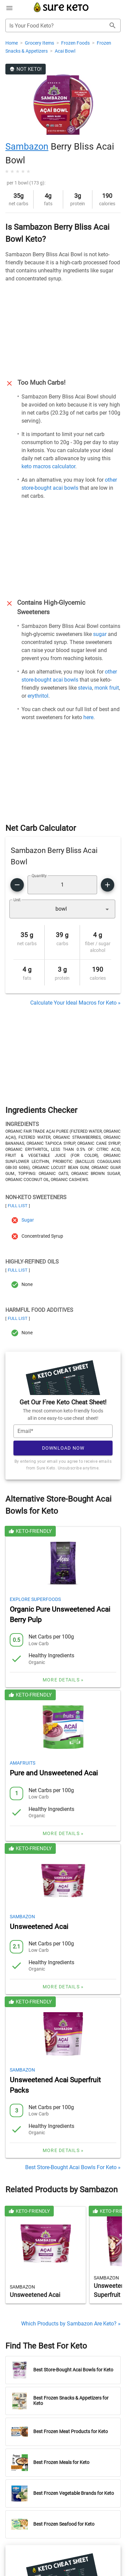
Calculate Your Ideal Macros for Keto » (75, 1003)
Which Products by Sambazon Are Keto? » (71, 2323)
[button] (62, 909)
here (88, 717)
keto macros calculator (48, 466)
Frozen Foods (76, 43)
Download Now (63, 1448)
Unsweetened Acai (39, 1927)
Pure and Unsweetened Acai (54, 1773)
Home (12, 43)
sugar (100, 634)
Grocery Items (40, 43)
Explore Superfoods (35, 1599)
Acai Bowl (65, 51)
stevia (85, 688)
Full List (18, 1205)
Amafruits (22, 1763)
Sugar (28, 1220)
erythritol (38, 696)
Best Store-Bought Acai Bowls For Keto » (73, 2167)
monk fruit (106, 688)
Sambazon (26, 146)
